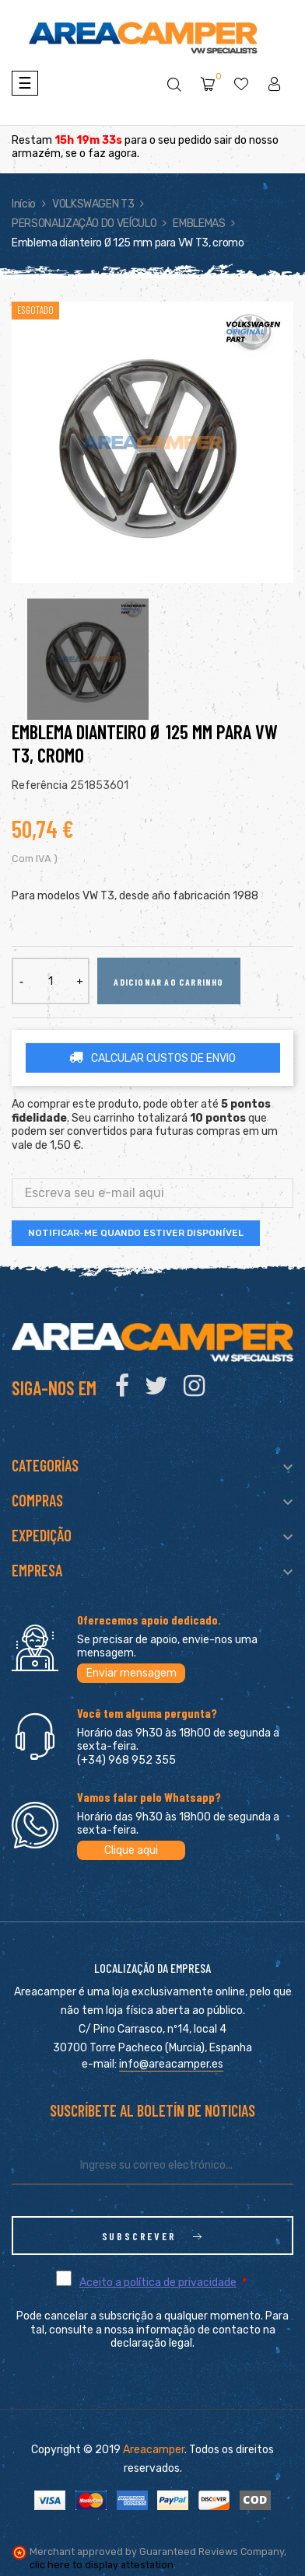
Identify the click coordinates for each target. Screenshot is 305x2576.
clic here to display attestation (102, 2565)
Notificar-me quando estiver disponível (136, 1232)
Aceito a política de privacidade (158, 2282)
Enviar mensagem (131, 1673)
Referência (40, 785)
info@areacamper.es (171, 2064)
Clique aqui (131, 1850)
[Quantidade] (50, 981)
